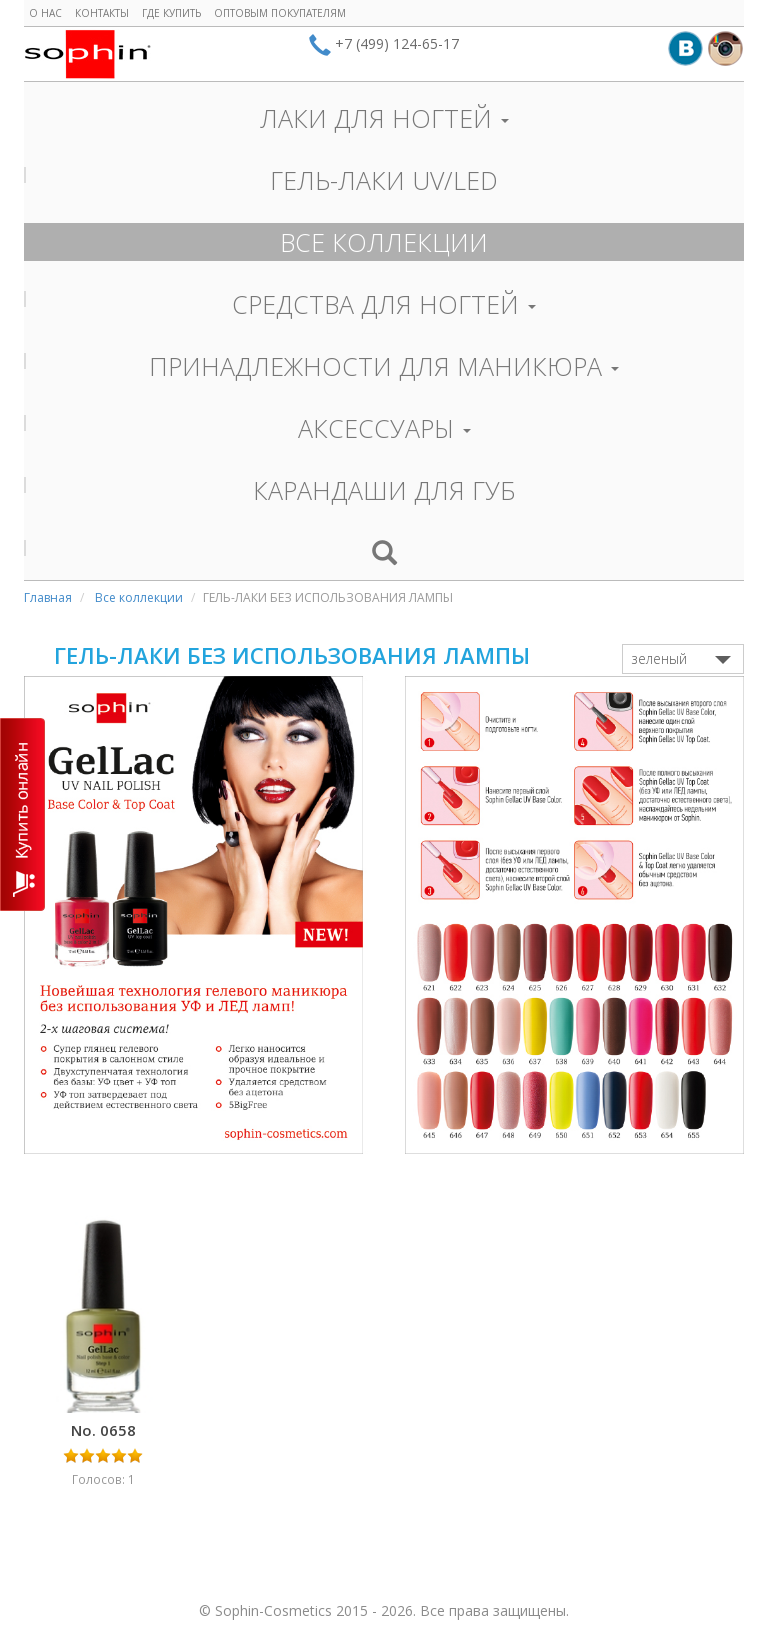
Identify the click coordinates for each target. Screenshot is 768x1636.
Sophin (87, 54)
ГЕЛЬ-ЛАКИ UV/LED (384, 180)
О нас (45, 13)
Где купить (171, 13)
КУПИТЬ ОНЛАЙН (22, 814)
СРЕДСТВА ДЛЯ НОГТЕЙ (384, 304)
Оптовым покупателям (280, 13)
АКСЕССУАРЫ (384, 428)
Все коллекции (139, 597)
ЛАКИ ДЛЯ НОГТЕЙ (384, 118)
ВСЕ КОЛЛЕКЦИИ (384, 242)
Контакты (102, 13)
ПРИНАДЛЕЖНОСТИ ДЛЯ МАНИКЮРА (384, 366)
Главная (48, 597)
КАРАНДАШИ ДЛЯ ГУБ (384, 490)
